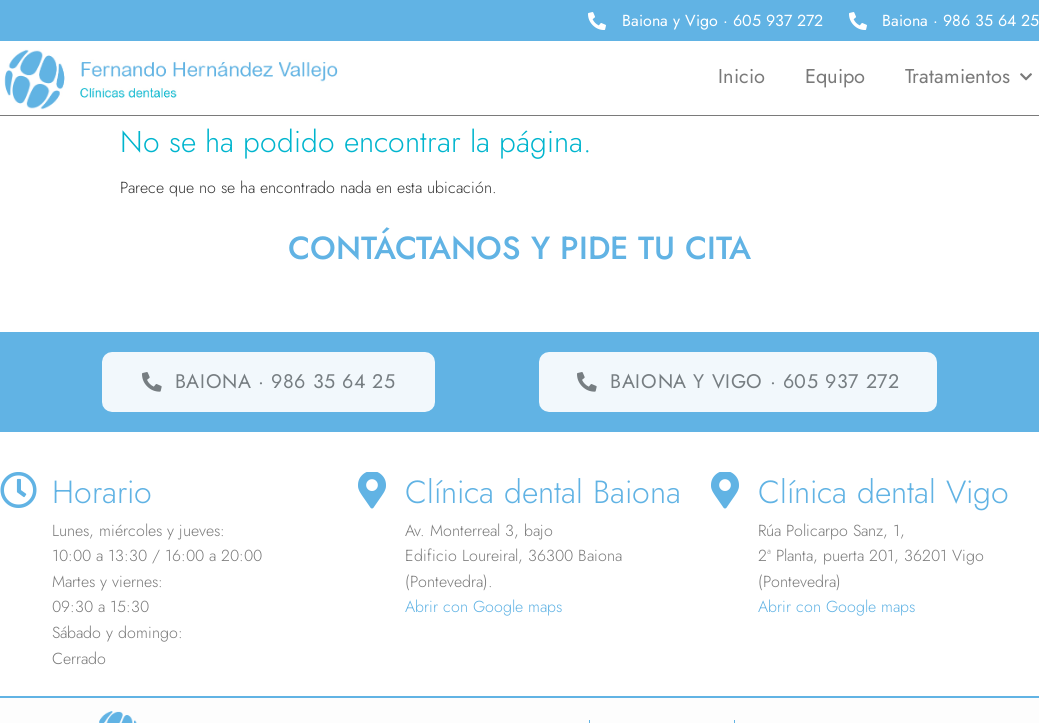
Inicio (741, 76)
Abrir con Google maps (483, 607)
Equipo (835, 76)
